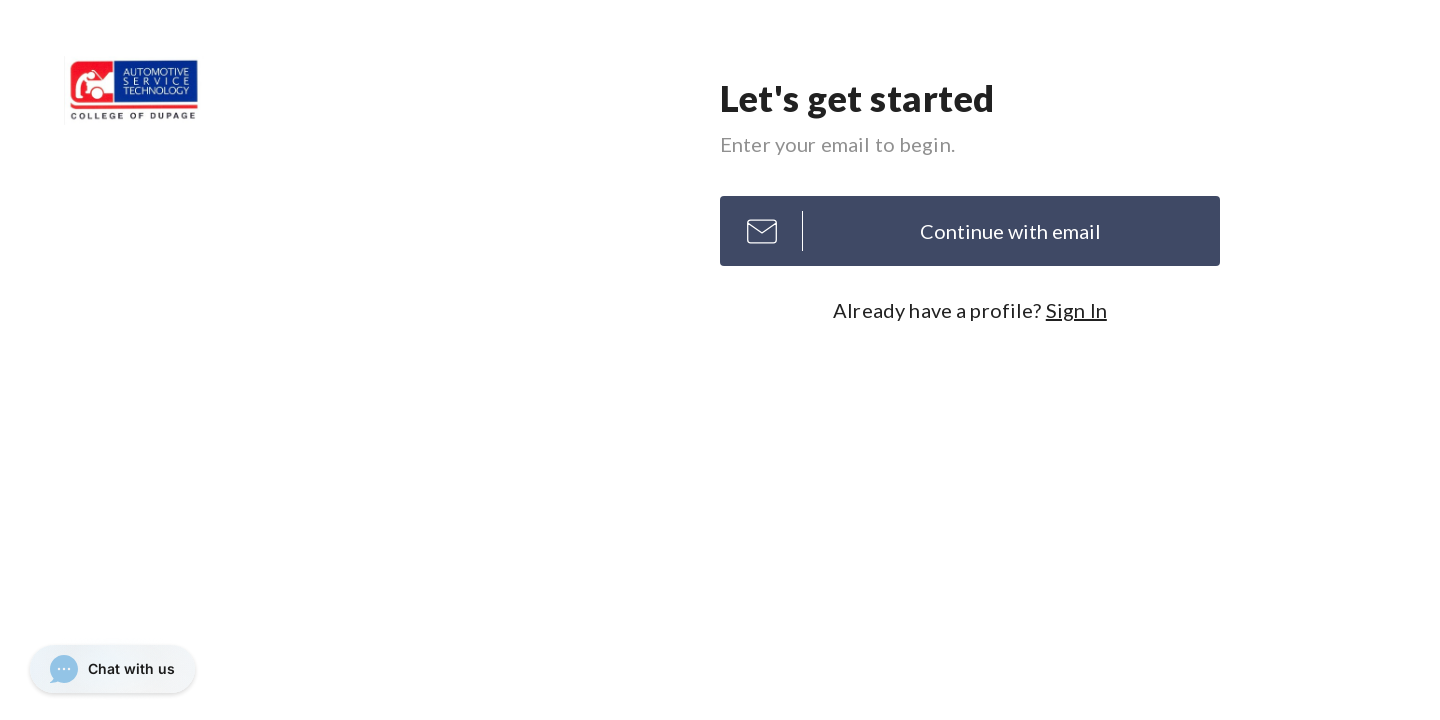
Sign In (1076, 310)
